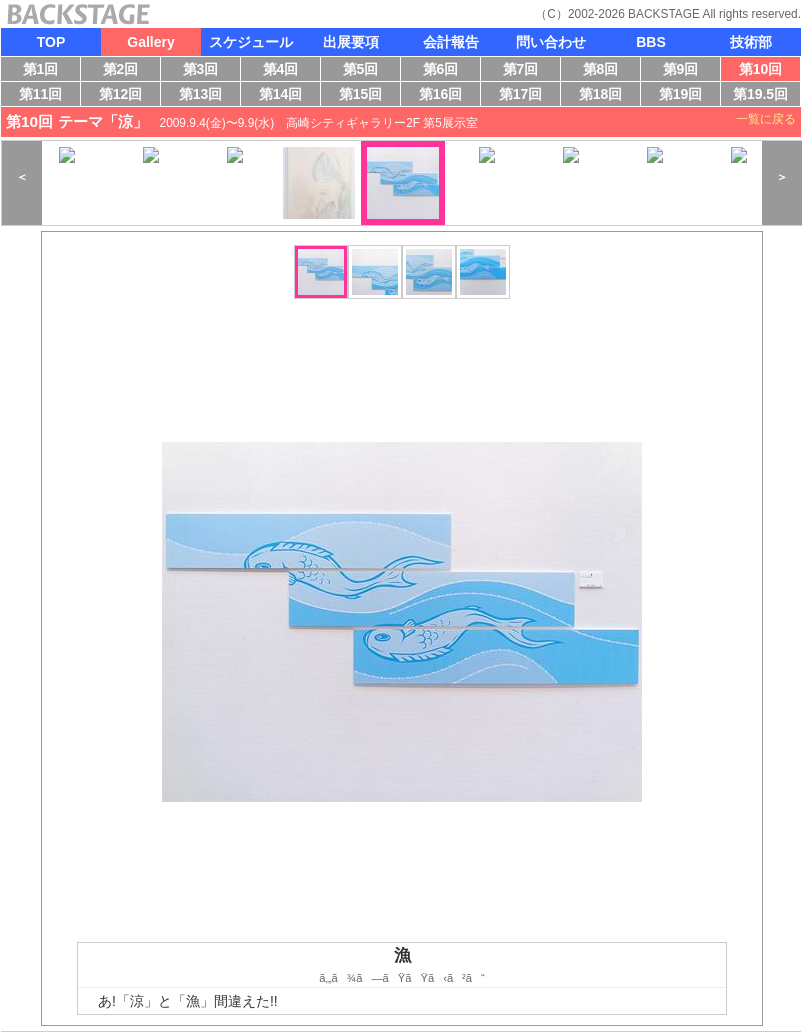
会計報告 (451, 42)
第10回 (756, 71)
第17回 (523, 96)
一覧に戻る (766, 119)
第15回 (364, 96)
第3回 (205, 71)
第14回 (285, 96)
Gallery (150, 42)
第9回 (685, 71)
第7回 (525, 71)
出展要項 (351, 42)
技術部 (751, 42)
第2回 (125, 71)
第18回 (605, 96)
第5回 (365, 71)
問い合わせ (551, 42)
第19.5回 (759, 96)
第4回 (285, 71)
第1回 (44, 71)
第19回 (676, 96)
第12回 (122, 96)
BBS (651, 42)
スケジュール (251, 42)
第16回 (445, 96)
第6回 (445, 71)
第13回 (205, 96)
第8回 (605, 71)
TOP (51, 42)
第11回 (38, 96)
